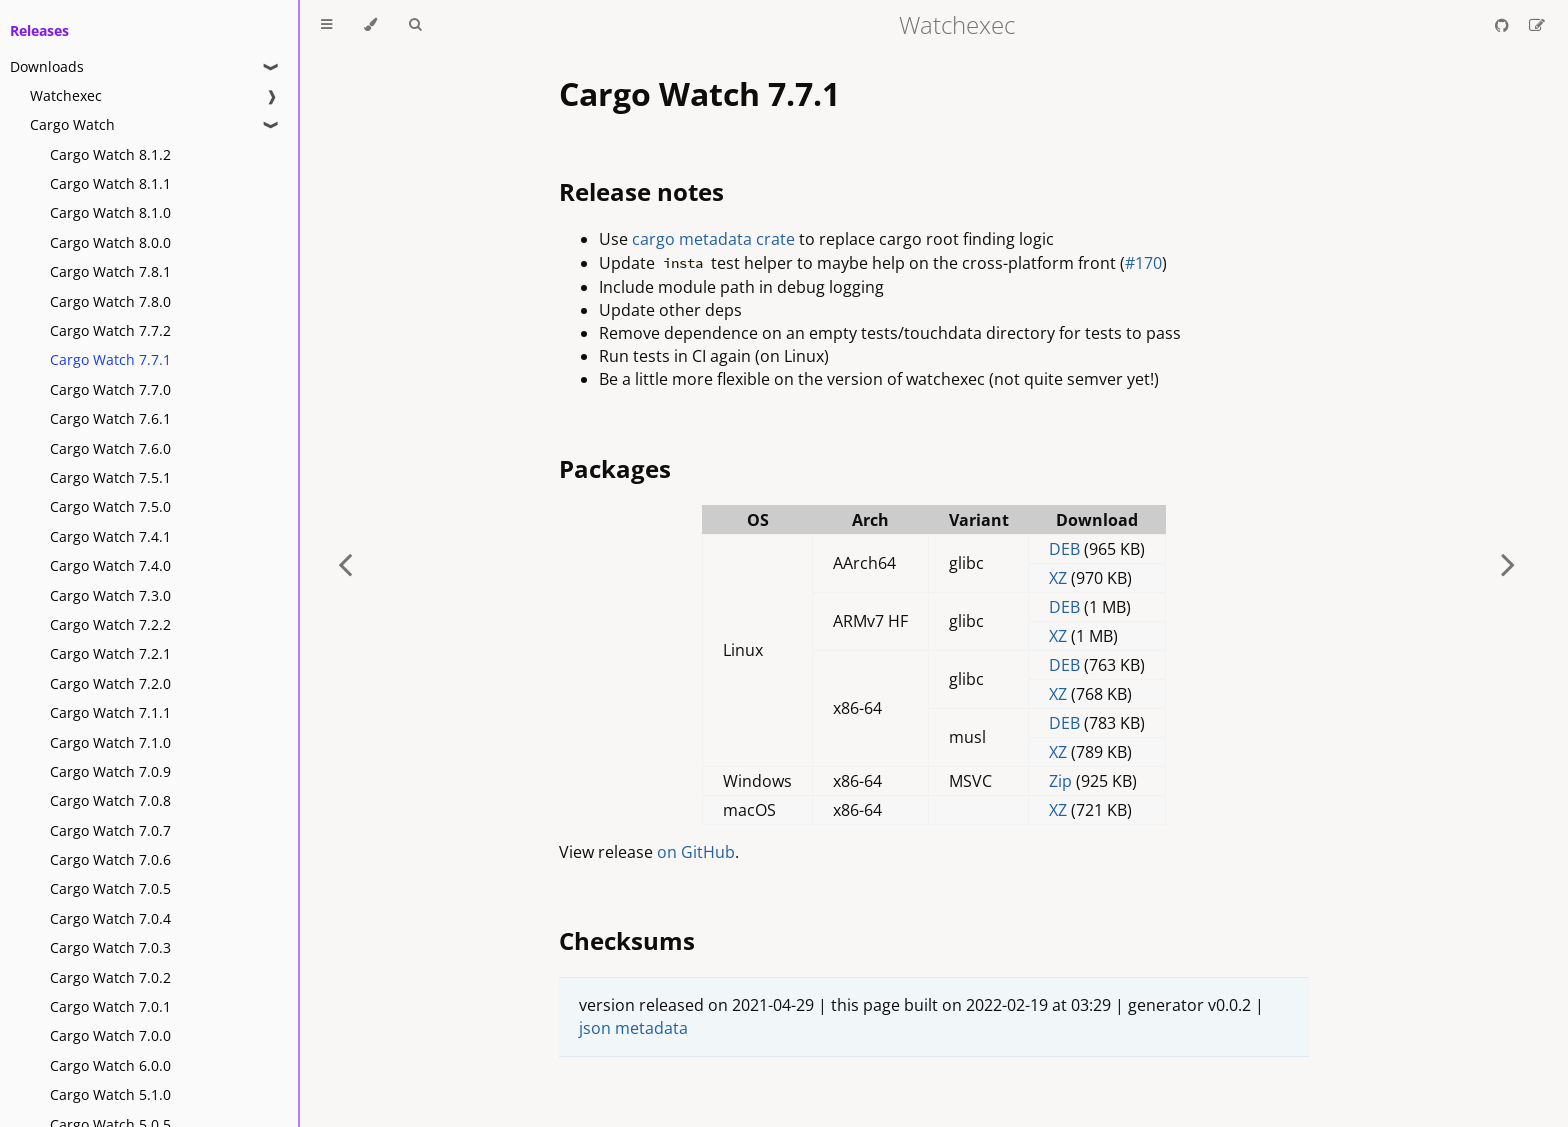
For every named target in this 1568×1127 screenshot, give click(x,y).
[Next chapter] (1508, 563)
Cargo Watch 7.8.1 (110, 271)
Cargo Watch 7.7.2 (110, 330)
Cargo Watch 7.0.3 (110, 947)
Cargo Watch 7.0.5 (110, 888)
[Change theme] (370, 25)
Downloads (47, 66)
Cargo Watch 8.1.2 (110, 154)
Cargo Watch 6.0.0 (110, 1065)
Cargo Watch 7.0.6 (110, 859)
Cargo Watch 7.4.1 (110, 536)
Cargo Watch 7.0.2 (110, 977)
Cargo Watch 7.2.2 (110, 624)
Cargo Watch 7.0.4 (110, 918)
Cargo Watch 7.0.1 (110, 1006)
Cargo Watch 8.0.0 (110, 242)
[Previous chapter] (345, 563)
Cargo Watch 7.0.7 (110, 830)
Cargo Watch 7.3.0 (110, 595)
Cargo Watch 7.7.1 (110, 359)
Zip (1060, 781)
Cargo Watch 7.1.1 (110, 712)
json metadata (633, 1028)
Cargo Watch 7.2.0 (110, 683)
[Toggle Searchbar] (415, 25)
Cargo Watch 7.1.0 (110, 742)
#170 (1143, 263)
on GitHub (696, 852)
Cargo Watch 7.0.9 (110, 771)
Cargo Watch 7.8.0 (110, 301)
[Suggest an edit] (1537, 25)
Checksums (627, 940)
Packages (615, 468)
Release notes (641, 191)
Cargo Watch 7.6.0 (110, 448)
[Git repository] (1504, 25)
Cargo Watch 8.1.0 (110, 212)
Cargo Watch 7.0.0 (110, 1035)
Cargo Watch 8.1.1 (110, 183)
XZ (1058, 578)
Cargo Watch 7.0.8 (110, 800)
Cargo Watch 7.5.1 (110, 477)
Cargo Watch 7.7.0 (110, 389)
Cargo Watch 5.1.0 (110, 1094)
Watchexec (66, 95)
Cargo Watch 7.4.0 (110, 565)
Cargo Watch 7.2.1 (110, 653)
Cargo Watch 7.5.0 (110, 506)
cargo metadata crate (713, 239)
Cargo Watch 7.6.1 (110, 418)
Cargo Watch (72, 124)
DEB (1064, 549)
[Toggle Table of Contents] (326, 25)
